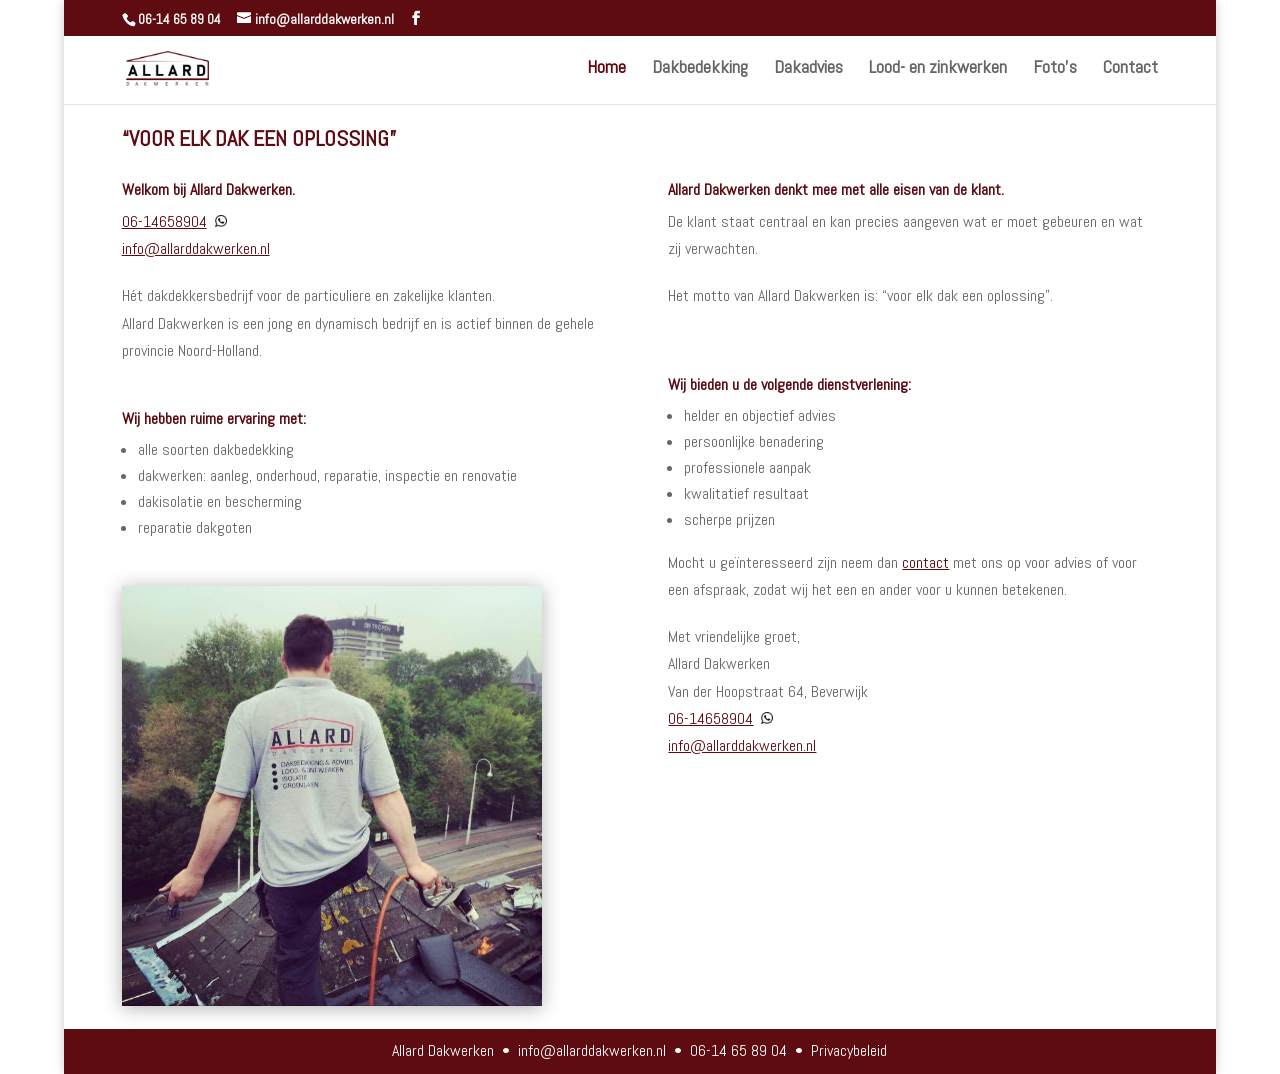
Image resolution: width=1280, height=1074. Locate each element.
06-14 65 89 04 (179, 19)
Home (606, 69)
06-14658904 (164, 221)
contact (925, 562)
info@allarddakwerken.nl (196, 248)
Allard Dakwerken (443, 1050)
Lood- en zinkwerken (938, 69)
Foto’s (1055, 69)
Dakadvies (808, 69)
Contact (1130, 69)
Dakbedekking (700, 69)
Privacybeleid (849, 1050)
